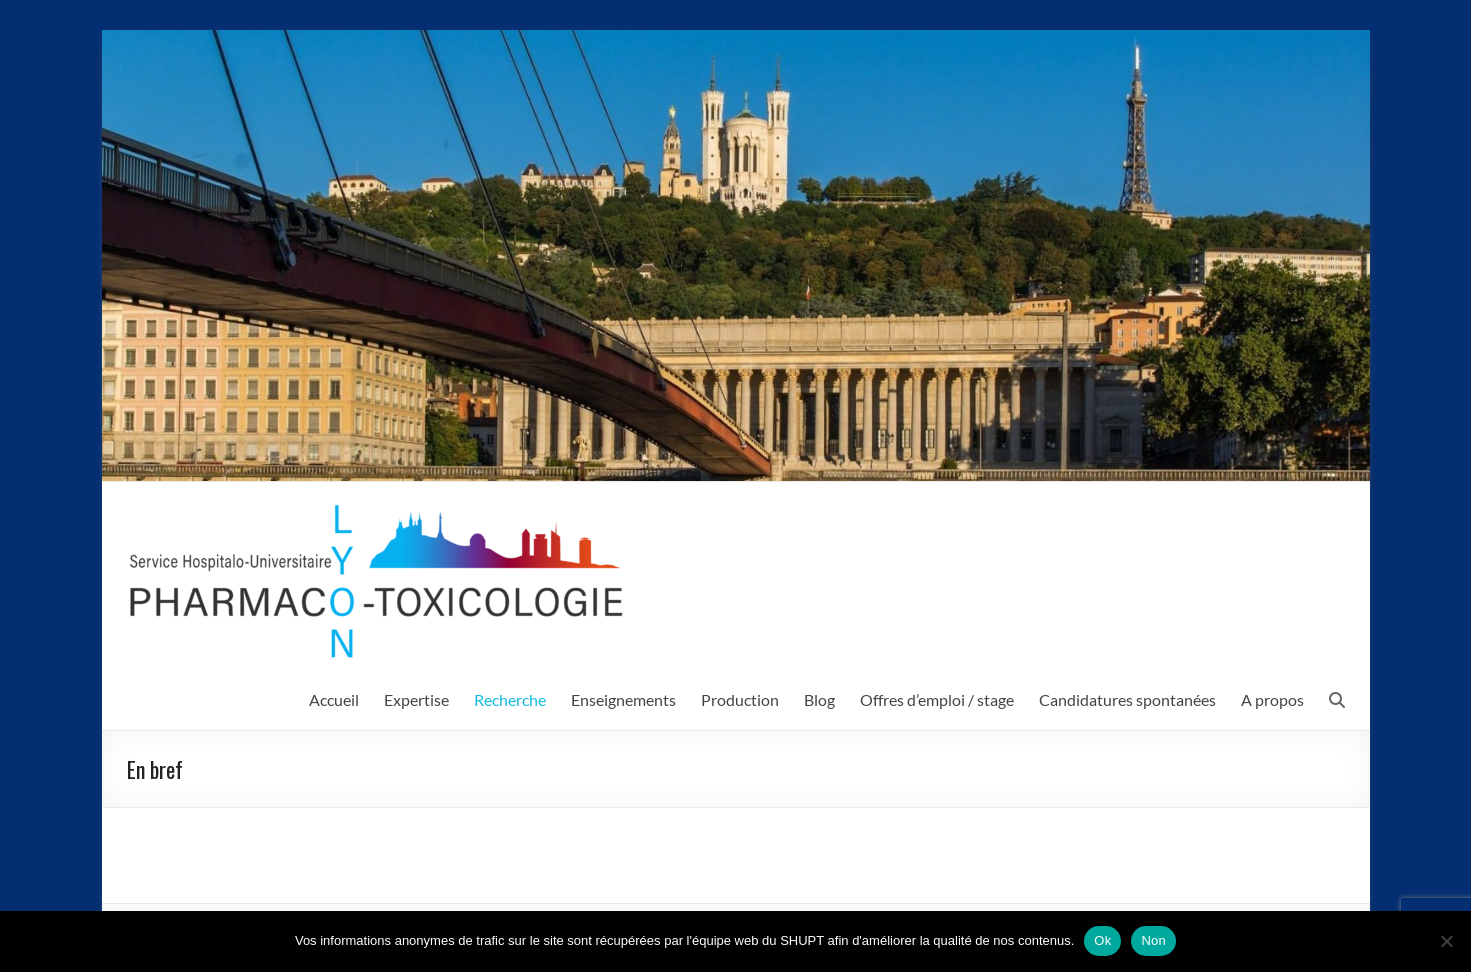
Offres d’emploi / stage (937, 699)
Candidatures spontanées (1127, 699)
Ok (1102, 940)
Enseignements (623, 699)
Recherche (510, 699)
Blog (819, 699)
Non (1153, 940)
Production (740, 699)
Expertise (416, 699)
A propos (1272, 699)
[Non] (1446, 941)
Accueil (334, 699)
